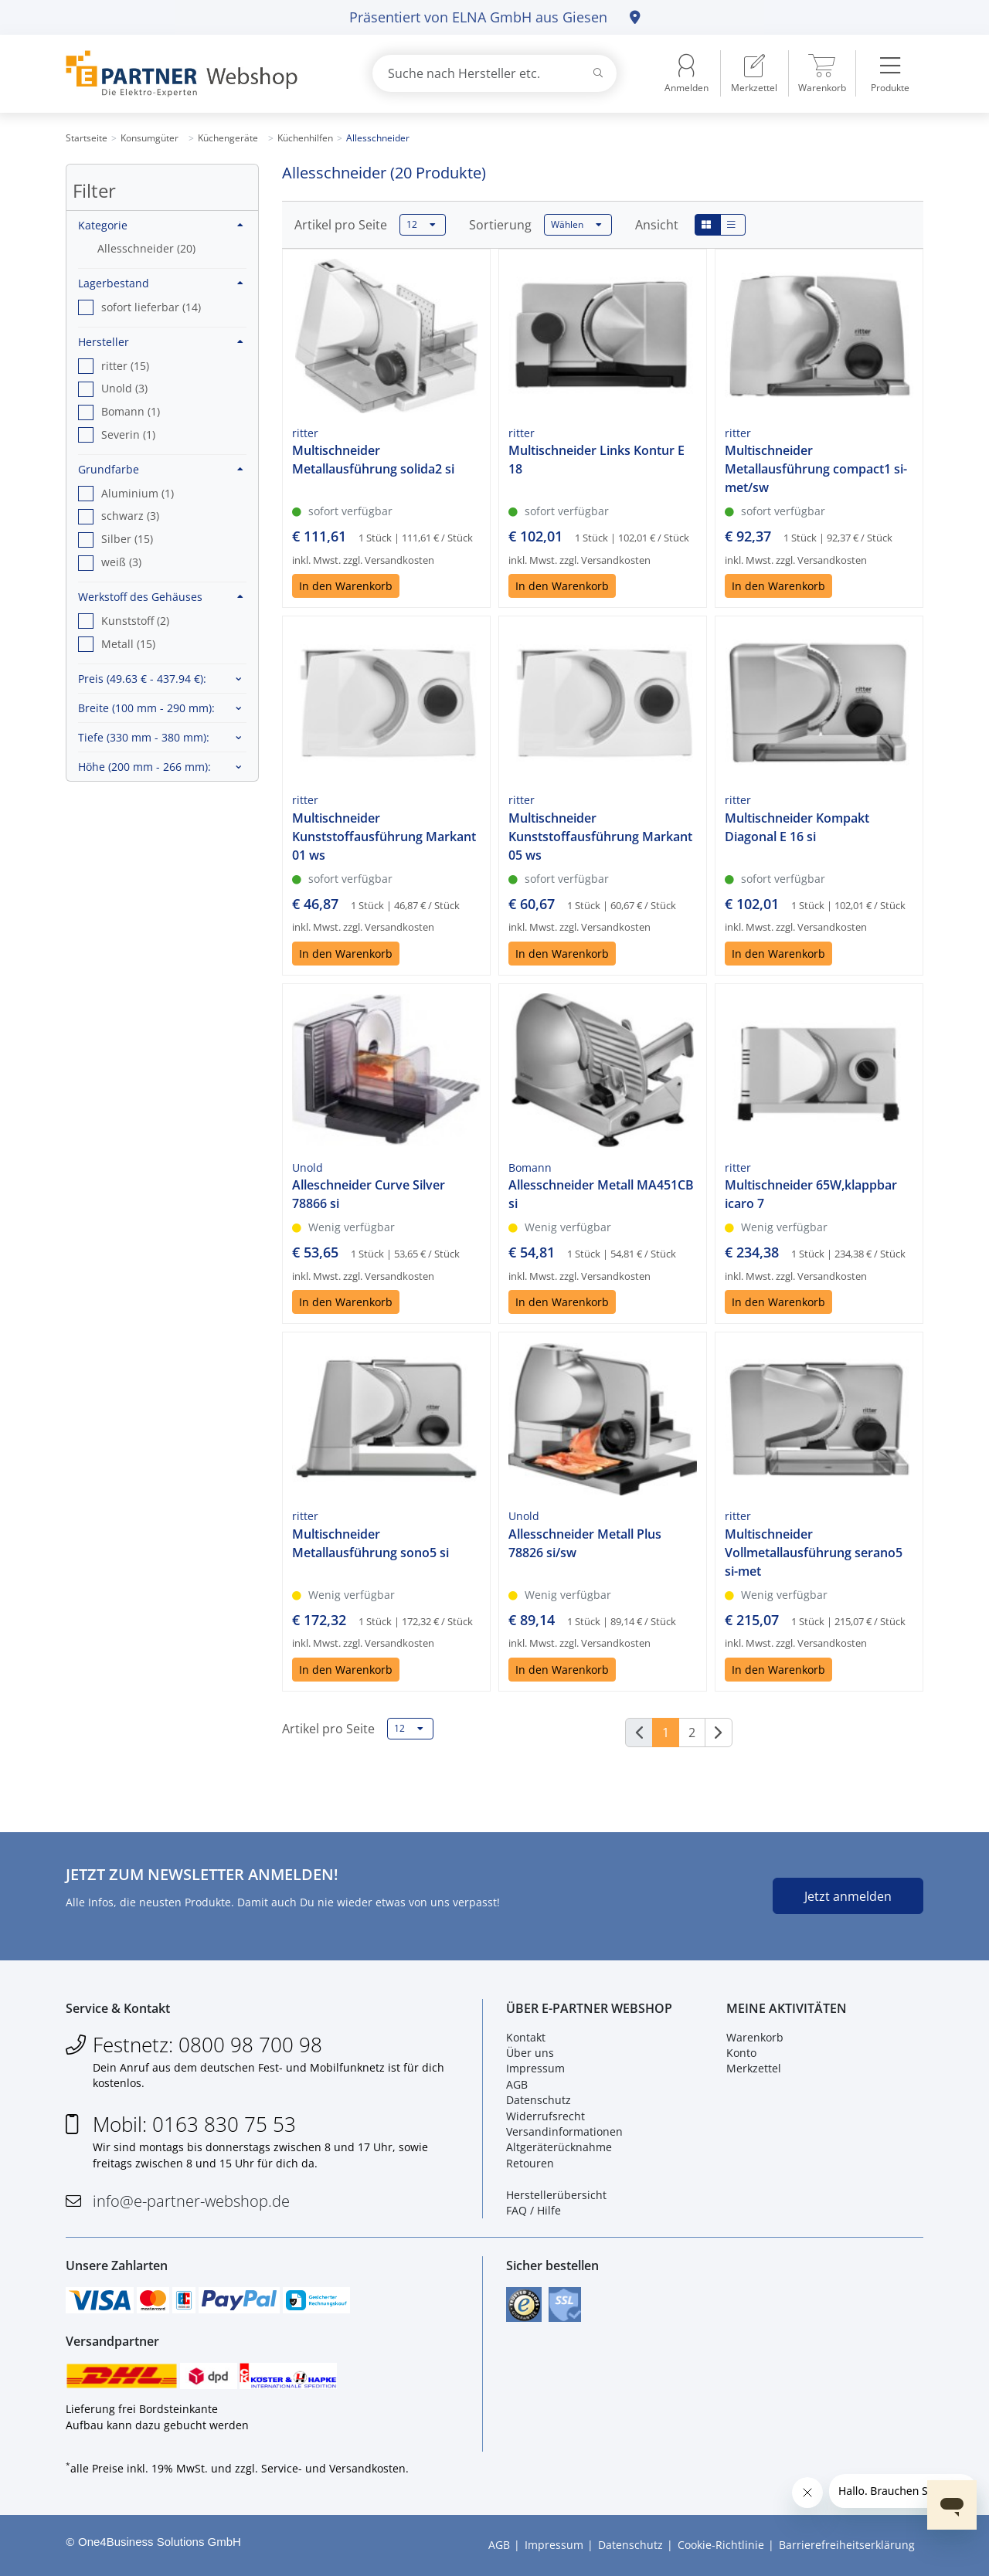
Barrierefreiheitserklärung (847, 2545)
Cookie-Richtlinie (721, 2545)
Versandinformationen (564, 2131)
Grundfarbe (160, 469)
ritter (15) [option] (125, 365)
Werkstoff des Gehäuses (160, 596)
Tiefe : (143, 737)
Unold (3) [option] (124, 388)
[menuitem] (754, 73)
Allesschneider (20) (146, 248)
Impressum (535, 2069)
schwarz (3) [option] (130, 515)
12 (421, 225)
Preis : (142, 678)
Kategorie (160, 225)
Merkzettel (753, 2069)
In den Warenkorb (346, 586)
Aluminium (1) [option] (137, 493)
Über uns (530, 2052)
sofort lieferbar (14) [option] (151, 307)
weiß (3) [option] (121, 562)
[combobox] (494, 73)
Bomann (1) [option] (130, 411)
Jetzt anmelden (848, 1896)
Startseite (86, 137)
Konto (741, 2052)
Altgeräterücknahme (559, 2147)
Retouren (530, 2163)
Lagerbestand (160, 283)
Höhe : (144, 766)
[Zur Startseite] (201, 73)
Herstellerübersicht (556, 2194)
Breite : (146, 708)
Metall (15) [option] (128, 643)
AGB (517, 2084)
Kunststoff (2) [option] (135, 620)
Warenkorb (754, 2037)
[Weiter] (718, 1732)
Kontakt (525, 2037)
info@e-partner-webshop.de (191, 2201)
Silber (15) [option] (127, 538)
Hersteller (160, 341)
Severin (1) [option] (128, 434)
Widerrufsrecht (545, 2116)
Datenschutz (538, 2099)
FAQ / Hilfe (533, 2210)
